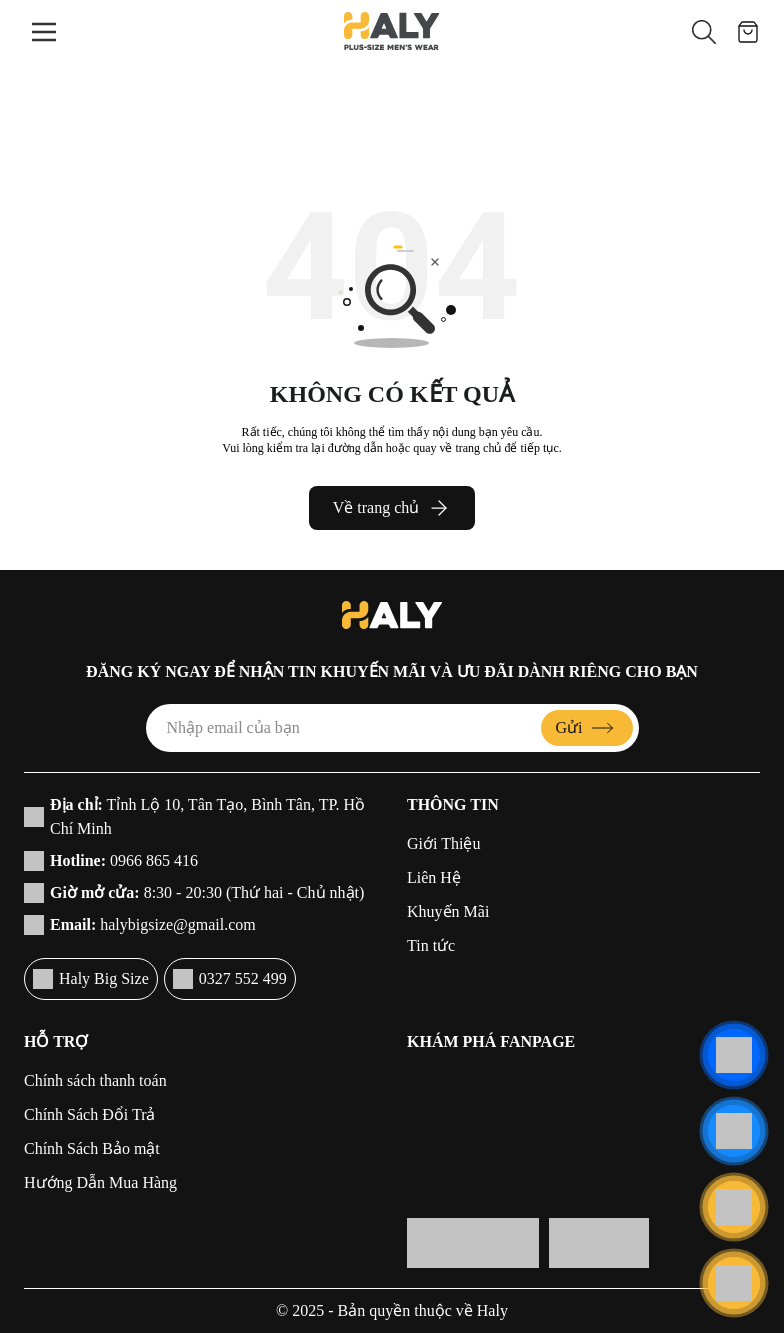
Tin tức (431, 945)
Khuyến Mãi (448, 911)
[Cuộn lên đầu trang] (734, 1283)
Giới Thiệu (443, 843)
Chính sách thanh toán (95, 1080)
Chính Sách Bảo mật (92, 1148)
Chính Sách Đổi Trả (89, 1114)
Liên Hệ (434, 877)
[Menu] (44, 32)
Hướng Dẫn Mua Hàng (100, 1182)
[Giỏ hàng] (748, 32)
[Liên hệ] (734, 1055)
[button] (704, 32)
